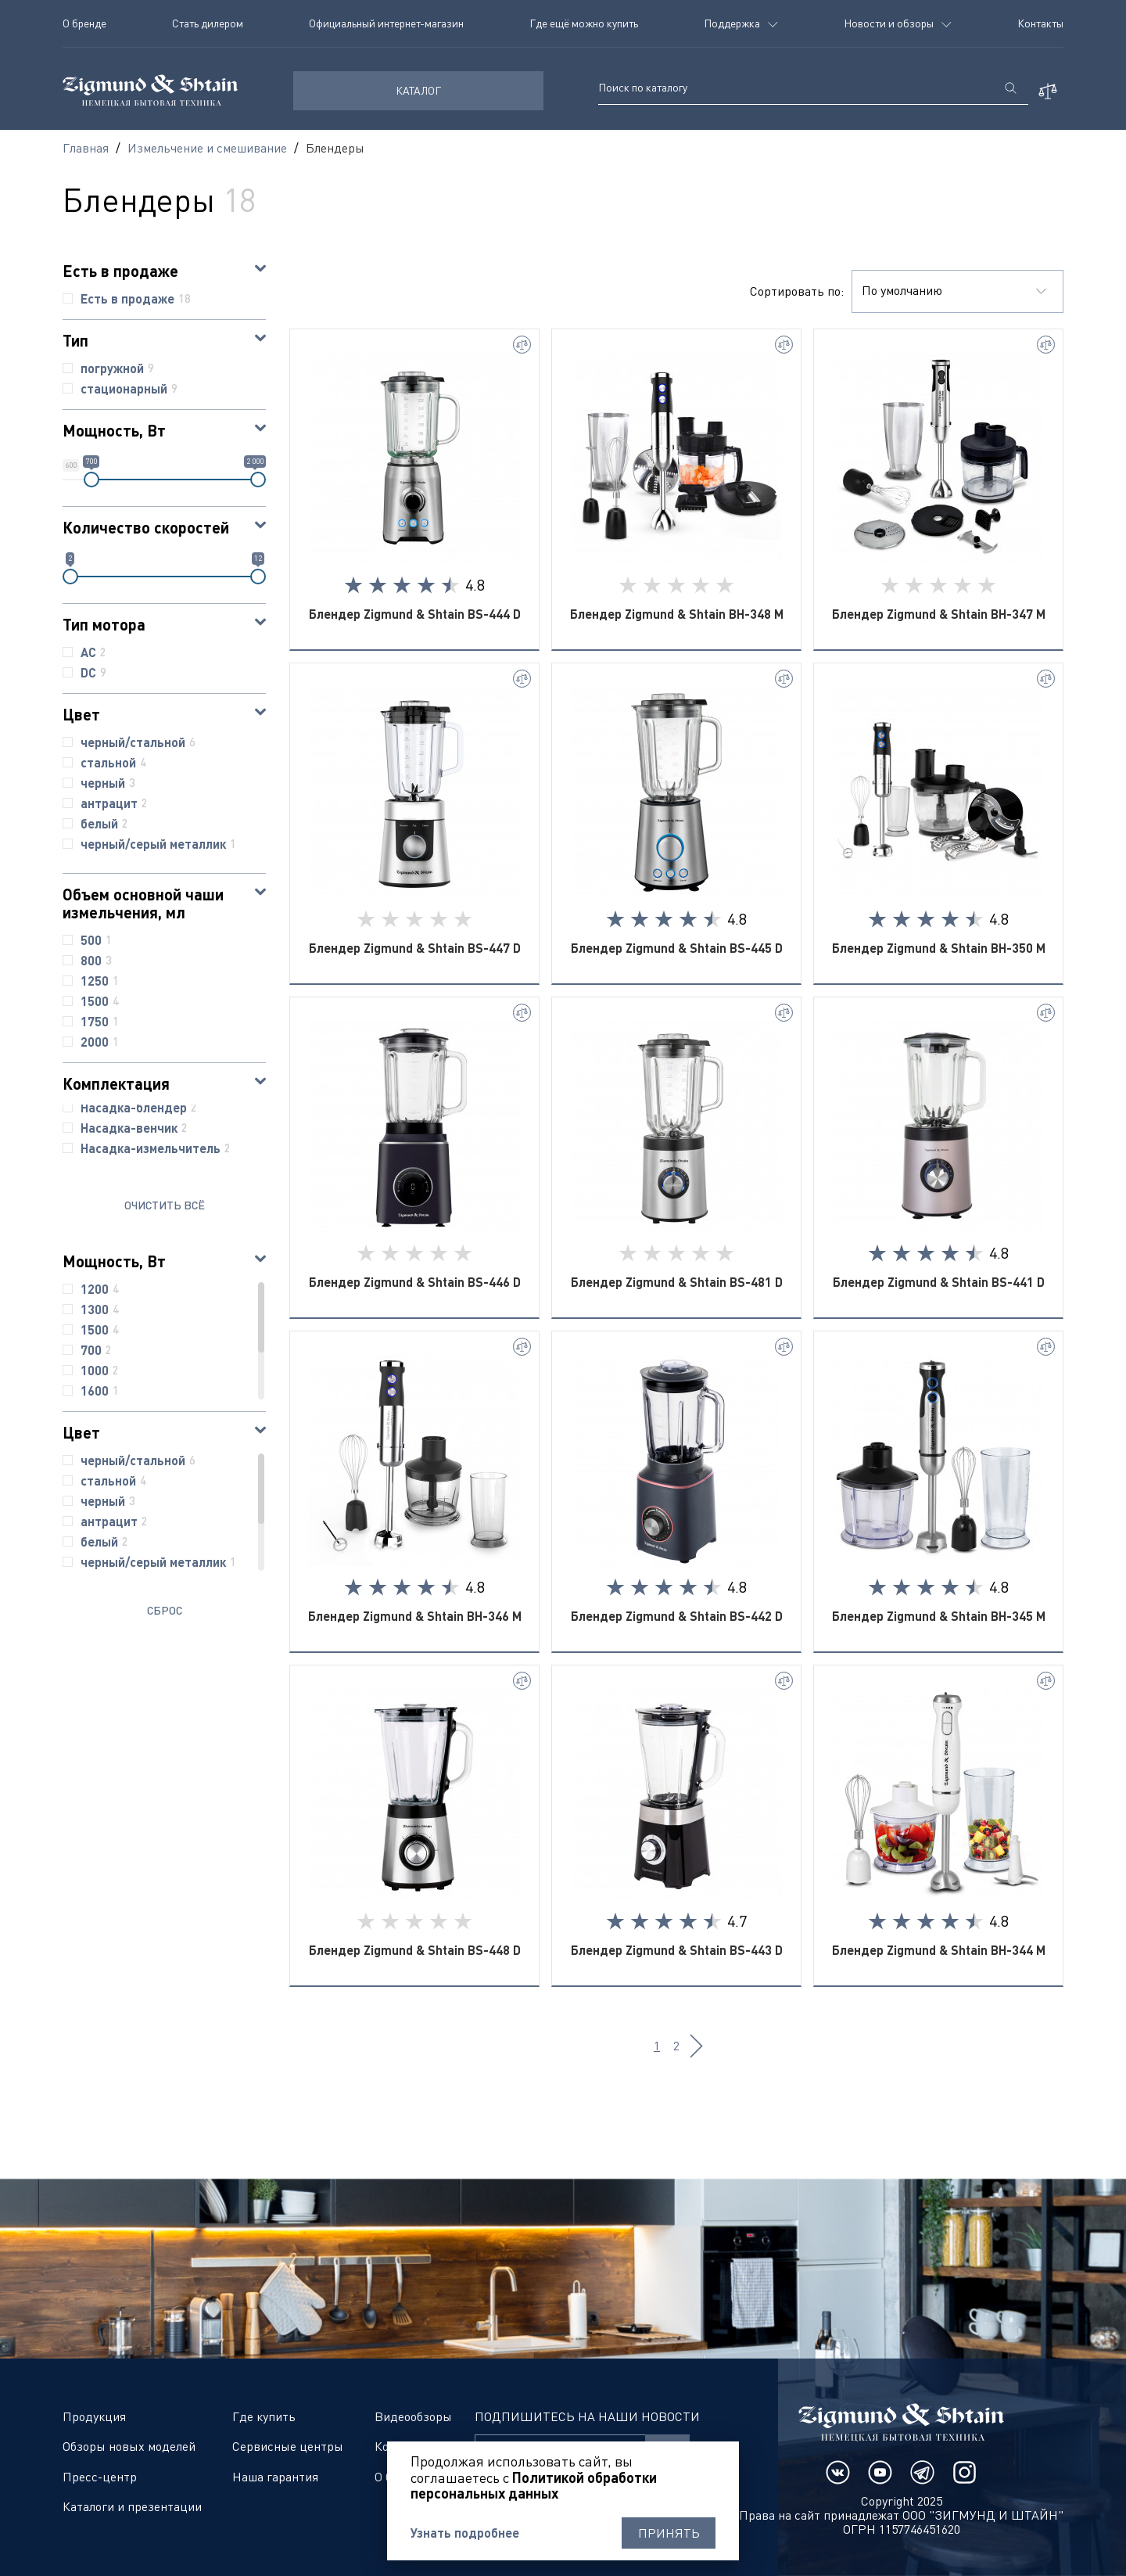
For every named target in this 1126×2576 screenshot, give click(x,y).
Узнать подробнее (465, 2533)
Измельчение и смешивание (207, 148)
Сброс (164, 1610)
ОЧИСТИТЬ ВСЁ (164, 1205)
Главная (86, 148)
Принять (669, 2533)
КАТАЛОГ (418, 90)
